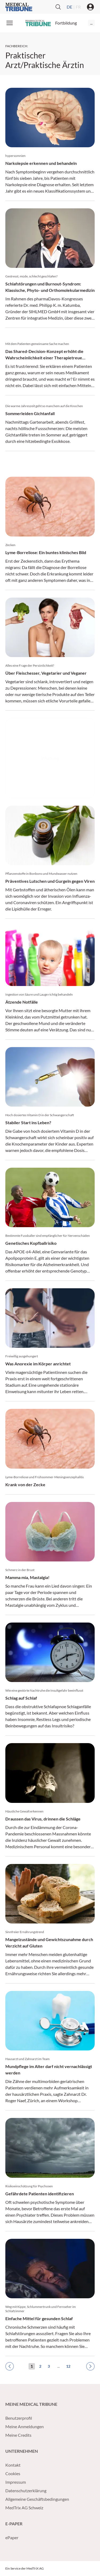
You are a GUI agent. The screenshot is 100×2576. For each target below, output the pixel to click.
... (91, 22)
